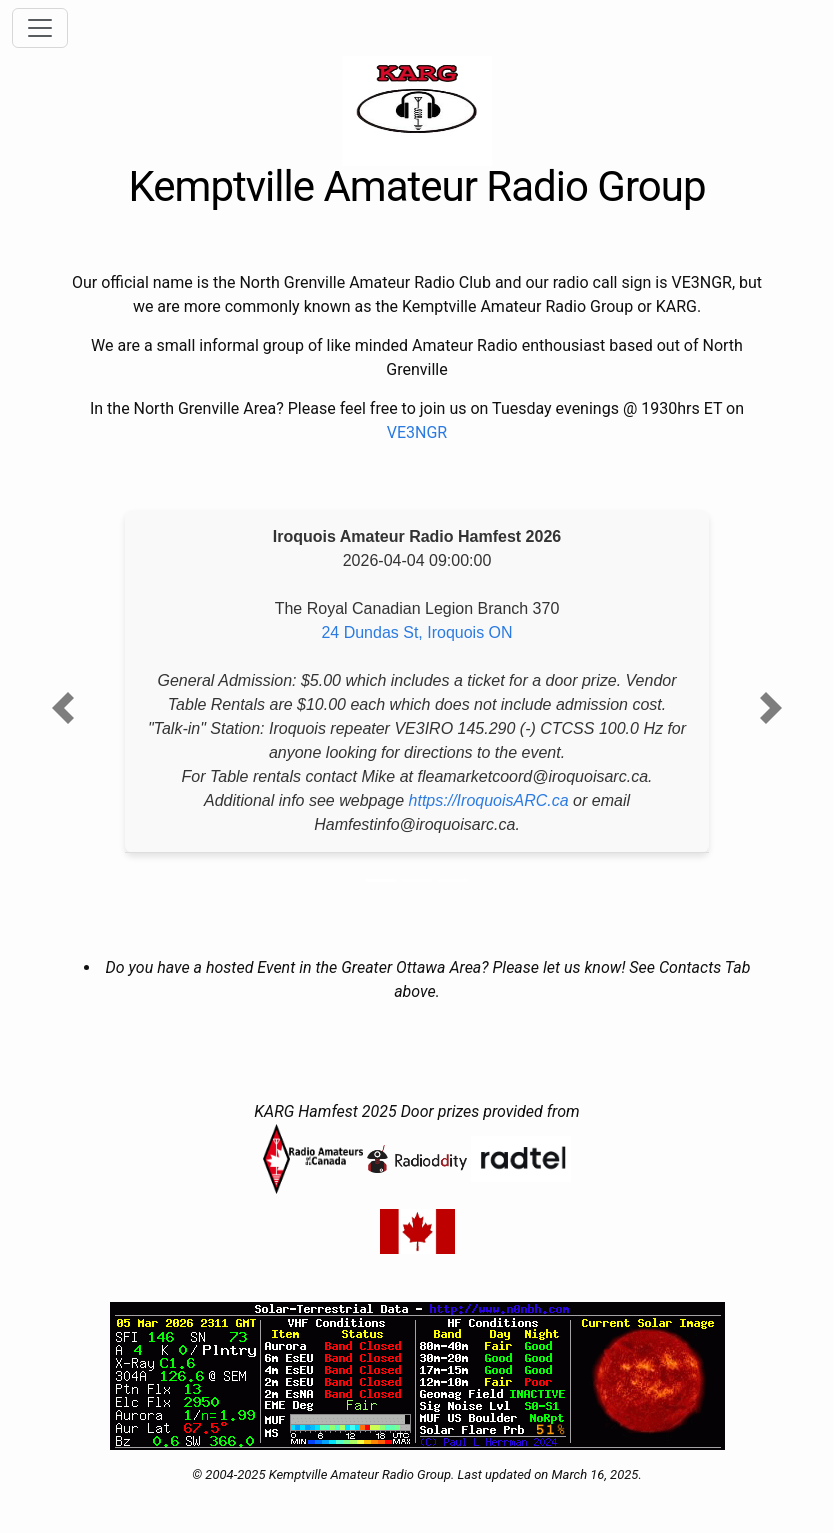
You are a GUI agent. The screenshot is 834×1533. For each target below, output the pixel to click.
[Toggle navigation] (40, 28)
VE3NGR (417, 432)
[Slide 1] (381, 880)
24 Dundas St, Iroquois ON (416, 632)
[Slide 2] (417, 880)
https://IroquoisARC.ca (489, 800)
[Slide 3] (453, 880)
